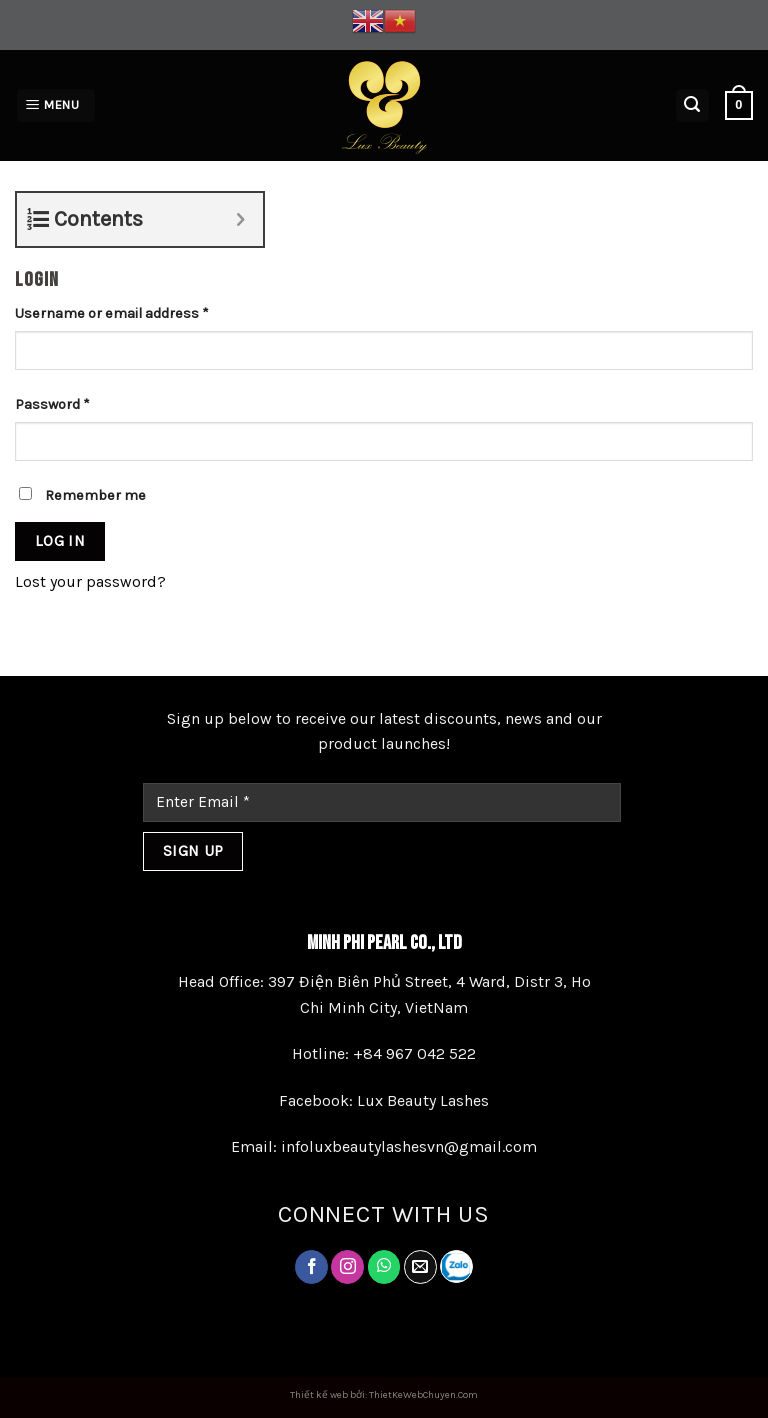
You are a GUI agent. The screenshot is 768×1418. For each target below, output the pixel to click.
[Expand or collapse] (240, 219)
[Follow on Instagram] (347, 1267)
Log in (60, 541)
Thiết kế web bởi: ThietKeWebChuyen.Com (384, 1395)
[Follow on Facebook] (311, 1267)
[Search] (693, 105)
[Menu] (56, 105)
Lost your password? (90, 581)
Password (52, 404)
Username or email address (112, 313)
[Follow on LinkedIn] (456, 1266)
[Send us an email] (420, 1267)
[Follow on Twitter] (384, 1267)
